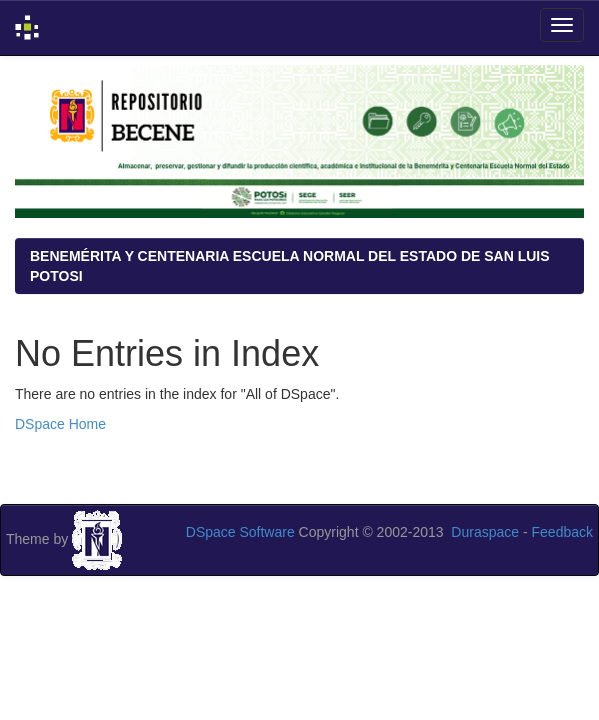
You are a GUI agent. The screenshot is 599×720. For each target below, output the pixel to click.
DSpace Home (60, 424)
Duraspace (485, 532)
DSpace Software (240, 532)
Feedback (562, 532)
